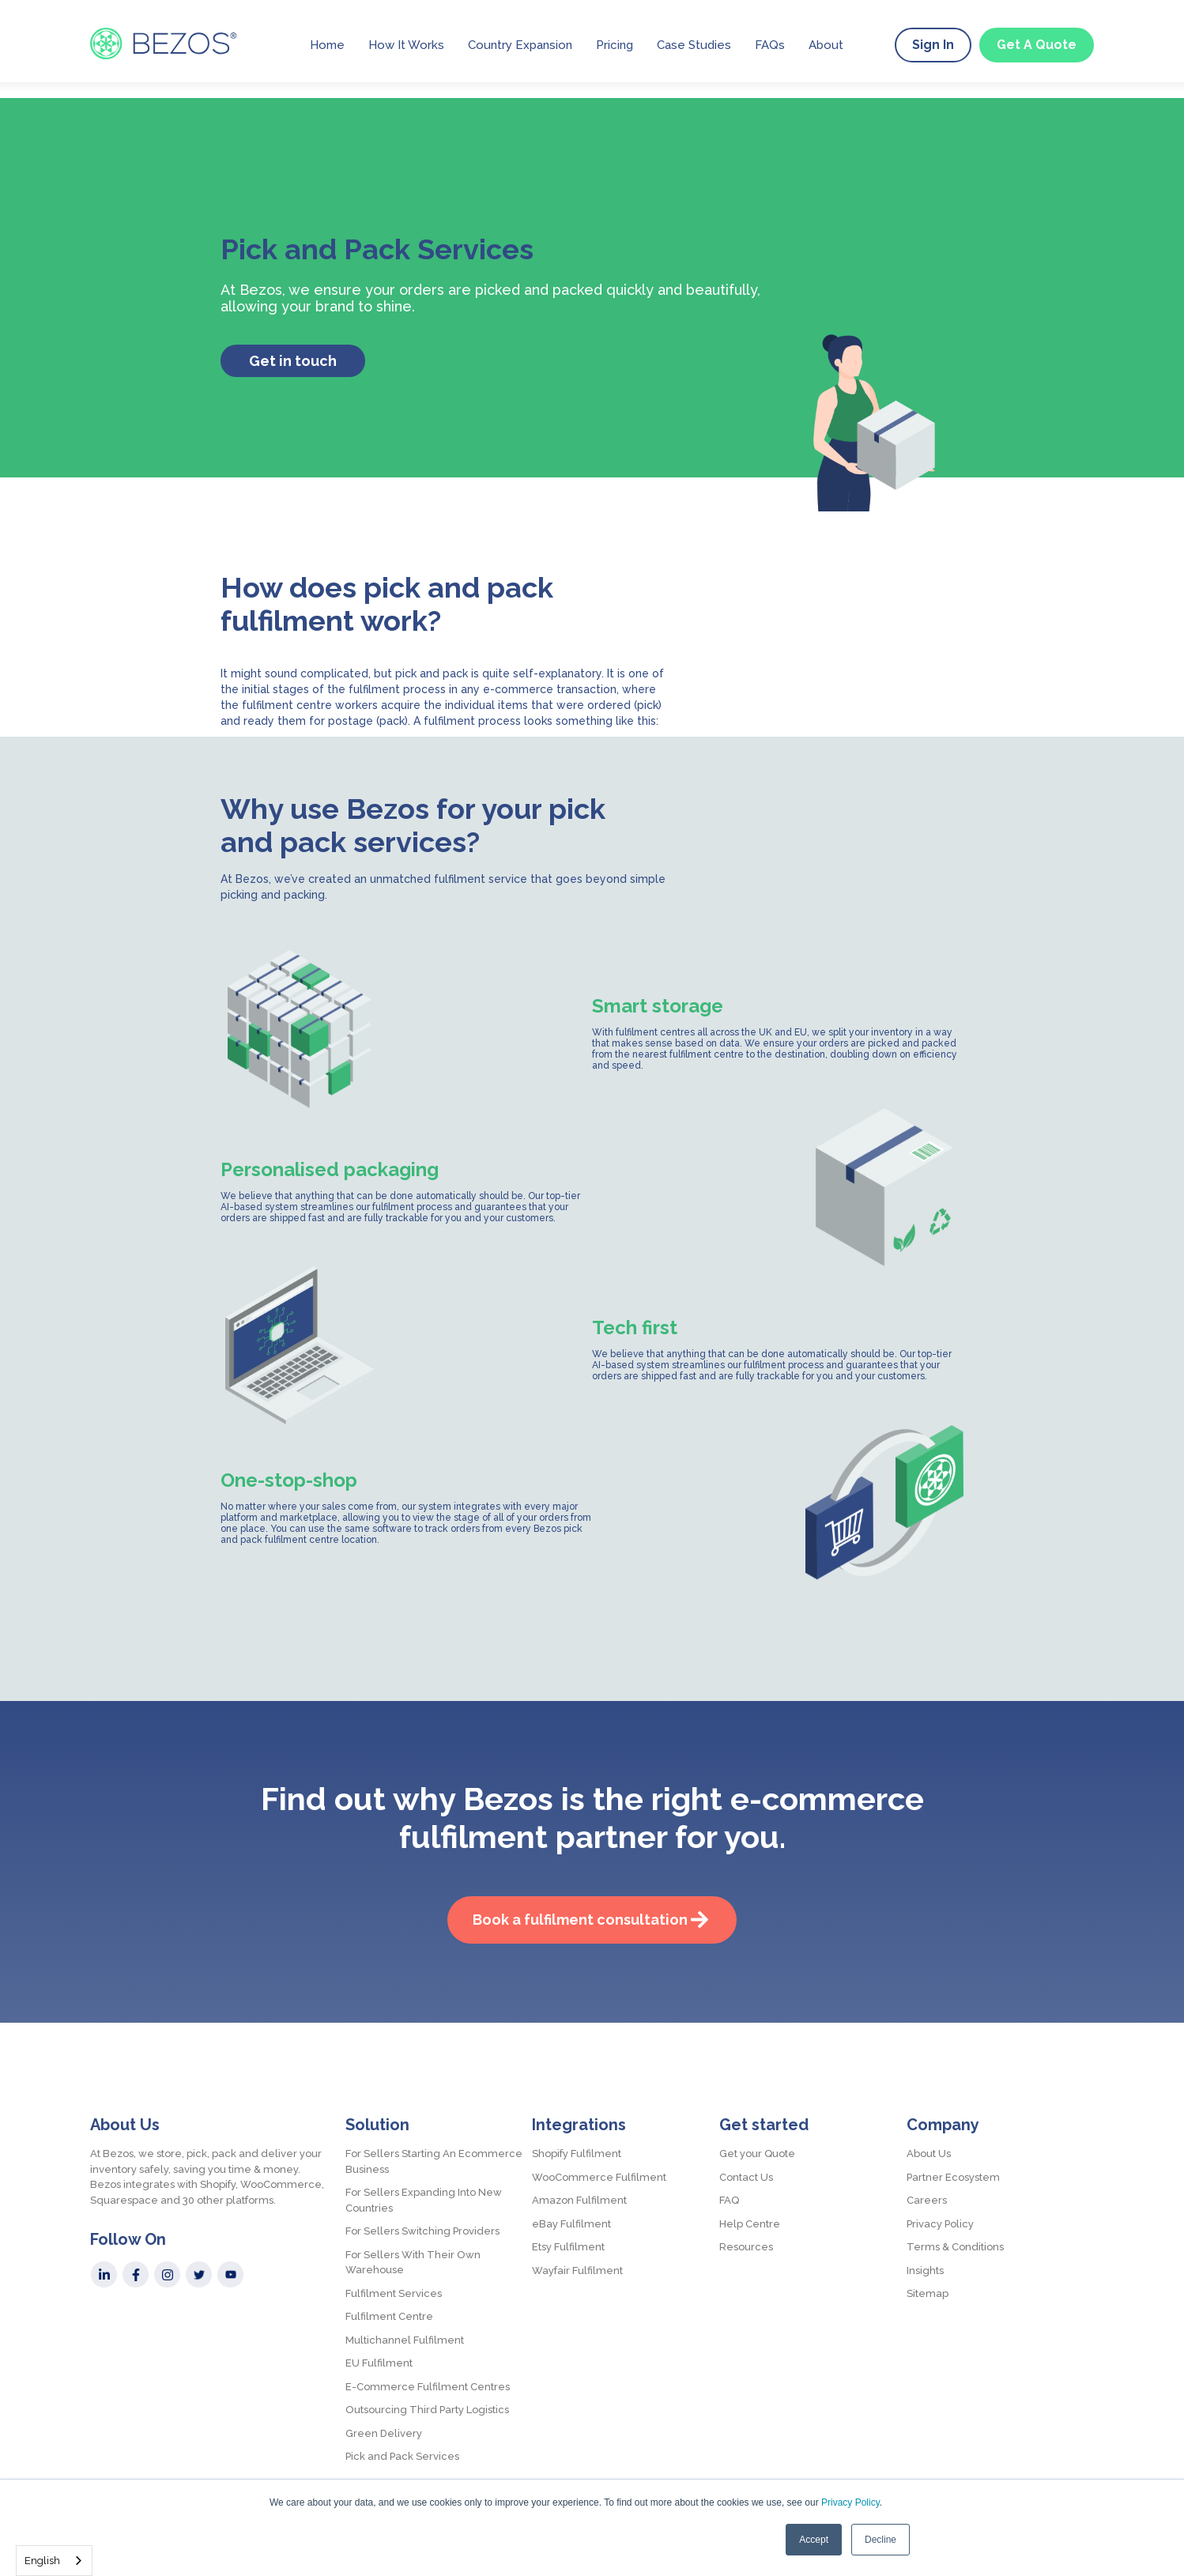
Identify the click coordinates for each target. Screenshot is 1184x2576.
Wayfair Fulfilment (577, 2270)
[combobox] (54, 2560)
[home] (163, 43)
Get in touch (293, 361)
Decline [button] (880, 2539)
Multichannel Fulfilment (404, 2340)
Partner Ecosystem (953, 2177)
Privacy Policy (850, 2502)
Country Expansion (520, 45)
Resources (746, 2247)
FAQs (770, 45)
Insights (925, 2270)
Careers (927, 2200)
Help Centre (749, 2224)
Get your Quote (757, 2153)
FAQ (729, 2200)
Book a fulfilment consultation (580, 1919)
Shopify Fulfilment (576, 2153)
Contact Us (746, 2177)
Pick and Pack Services (402, 2456)
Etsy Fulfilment (568, 2247)
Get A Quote (1037, 44)
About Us (929, 2153)
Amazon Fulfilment (579, 2200)
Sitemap (927, 2293)
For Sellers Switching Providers (422, 2231)
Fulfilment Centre (389, 2316)
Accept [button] (813, 2539)
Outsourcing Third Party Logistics (427, 2410)
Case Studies (694, 45)
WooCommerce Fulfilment (599, 2177)
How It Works (406, 45)
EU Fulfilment (379, 2363)
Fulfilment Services (393, 2293)
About (826, 45)
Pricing (614, 45)
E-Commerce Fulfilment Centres (427, 2387)
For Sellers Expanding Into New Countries (423, 2200)
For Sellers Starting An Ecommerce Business (433, 2161)
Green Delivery (383, 2433)
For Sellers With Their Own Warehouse (413, 2262)
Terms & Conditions (955, 2247)
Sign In (933, 44)
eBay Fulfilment (571, 2224)
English (42, 2561)
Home (327, 45)
